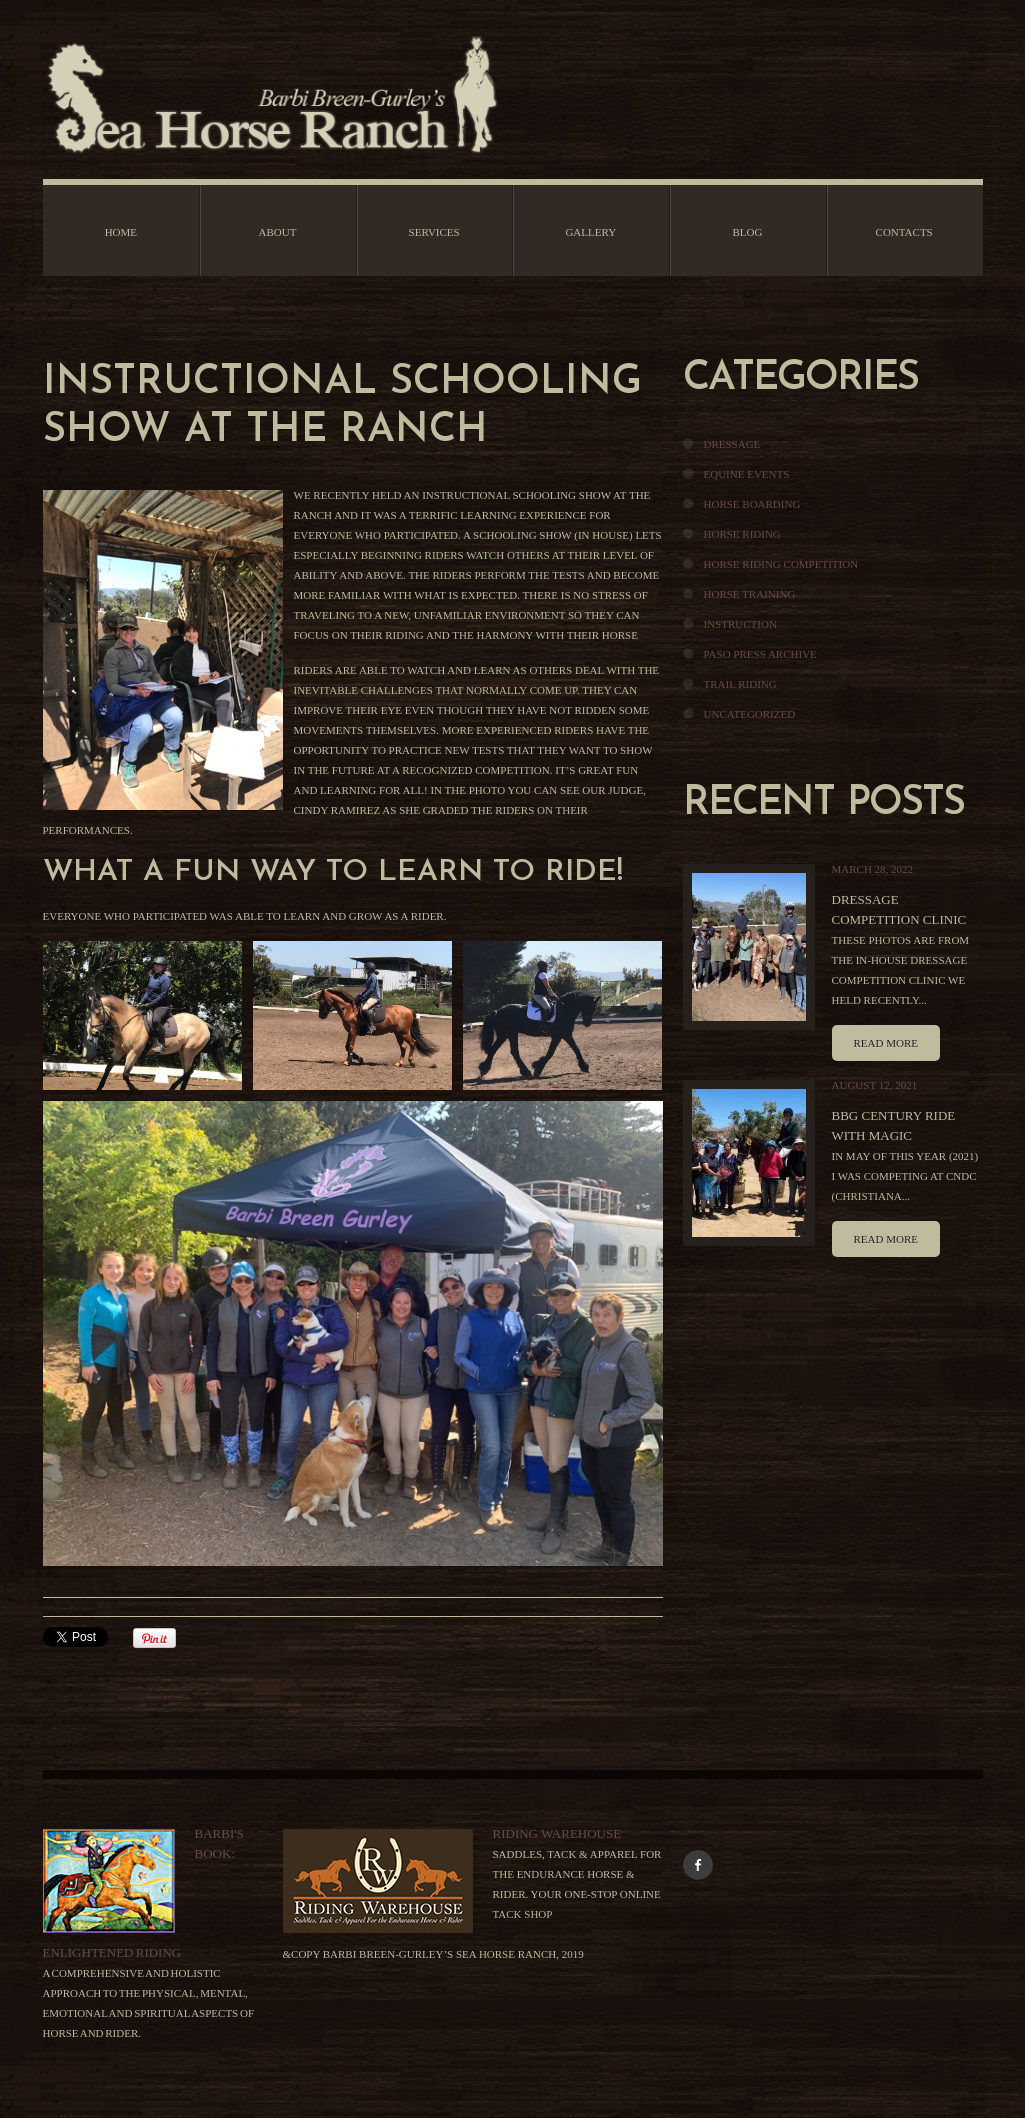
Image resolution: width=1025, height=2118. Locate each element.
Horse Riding (742, 534)
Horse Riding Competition (781, 564)
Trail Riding (740, 684)
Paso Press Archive (760, 654)
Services (434, 232)
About (278, 232)
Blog (747, 232)
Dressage (732, 444)
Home (121, 232)
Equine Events (747, 474)
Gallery (590, 232)
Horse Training (750, 594)
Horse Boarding (752, 504)
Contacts (904, 232)
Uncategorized (750, 714)
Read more (886, 1043)
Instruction (740, 624)
